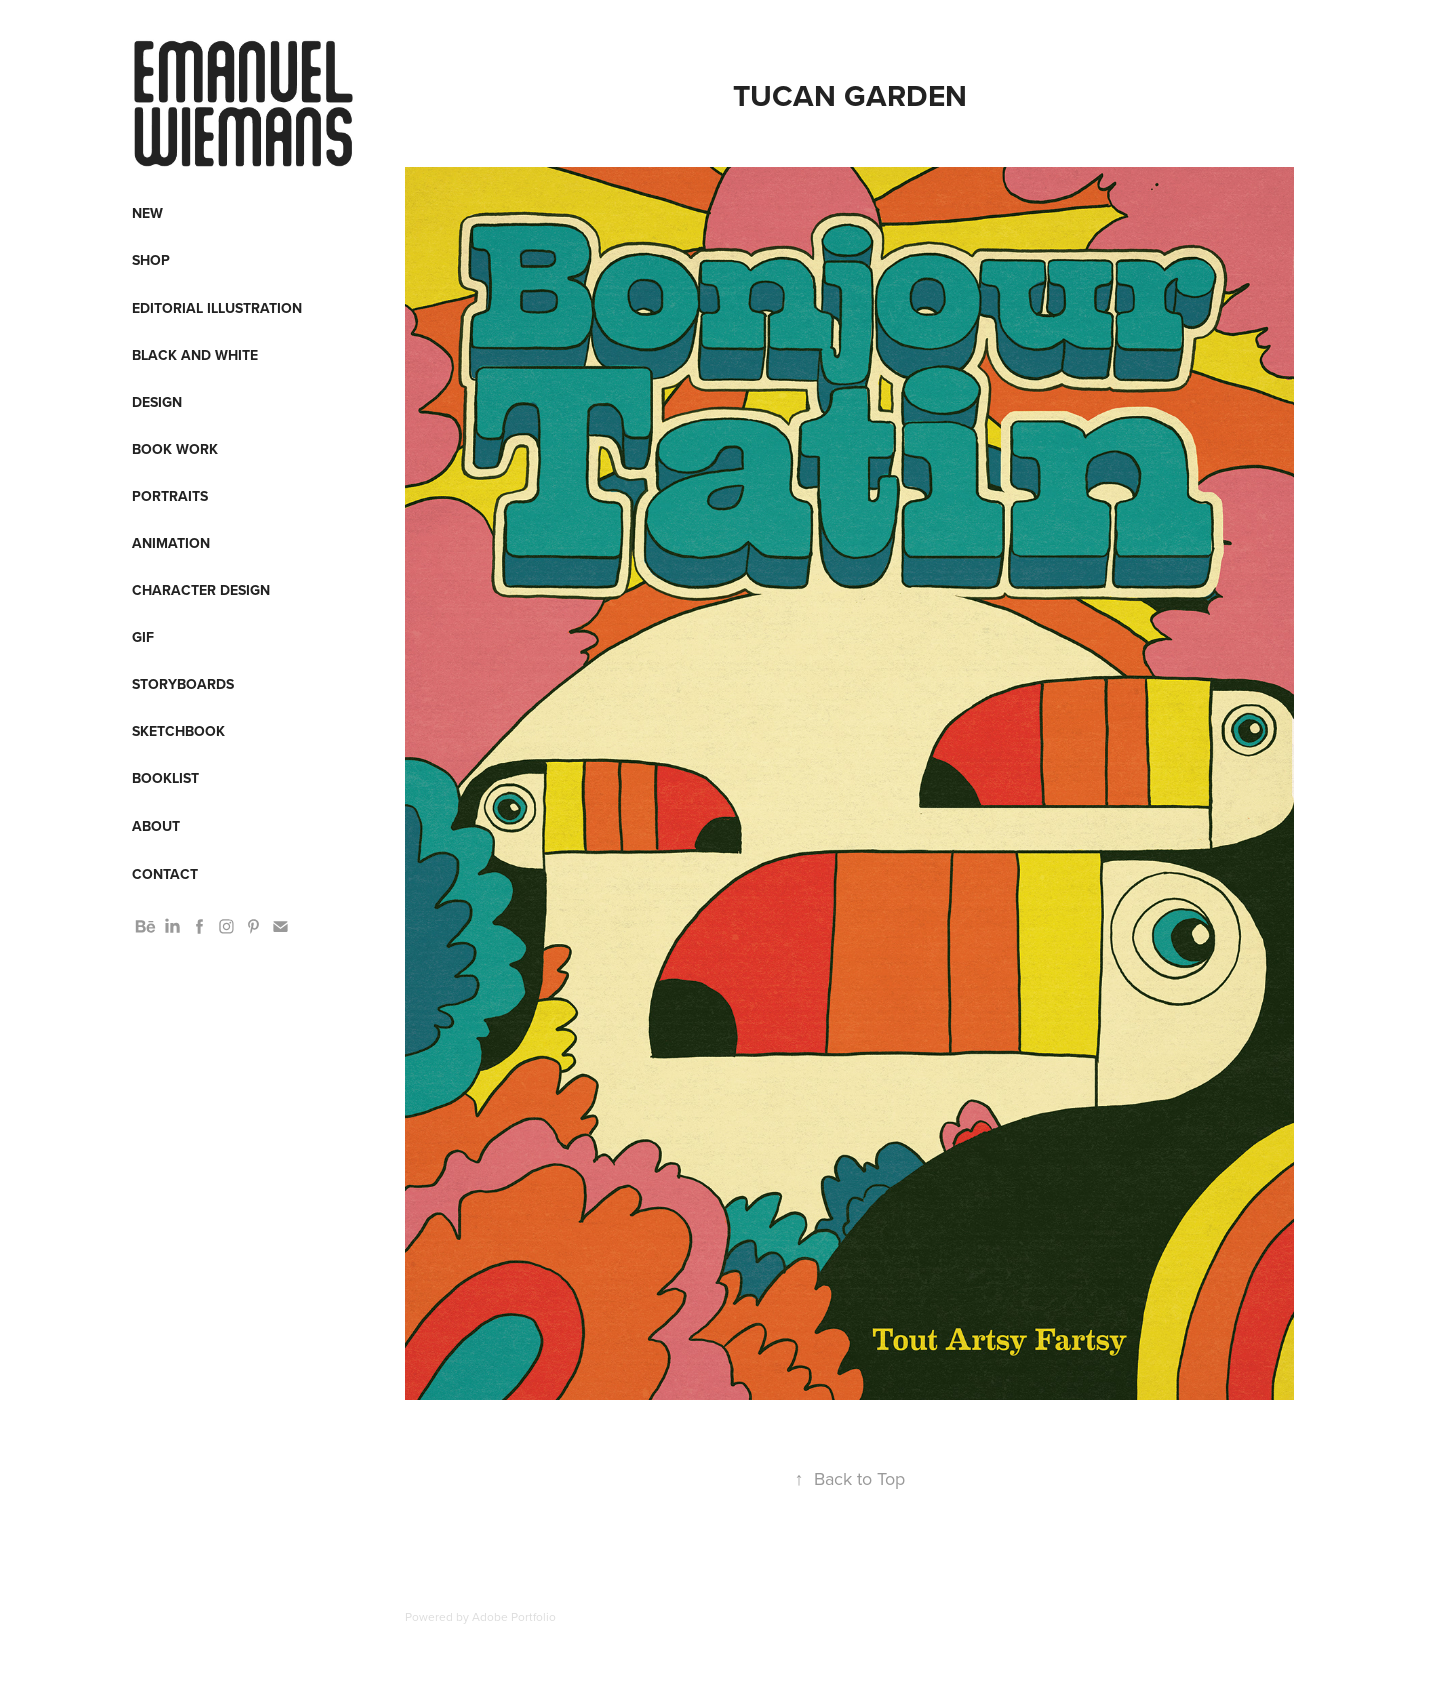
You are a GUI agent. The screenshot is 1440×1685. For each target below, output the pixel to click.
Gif (143, 637)
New (147, 213)
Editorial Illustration (217, 308)
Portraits (170, 496)
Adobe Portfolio (514, 1616)
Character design (201, 590)
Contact (165, 874)
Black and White (195, 355)
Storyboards (183, 684)
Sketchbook (178, 731)
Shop (151, 260)
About (156, 826)
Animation (171, 543)
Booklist (165, 778)
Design (157, 402)
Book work (175, 449)
